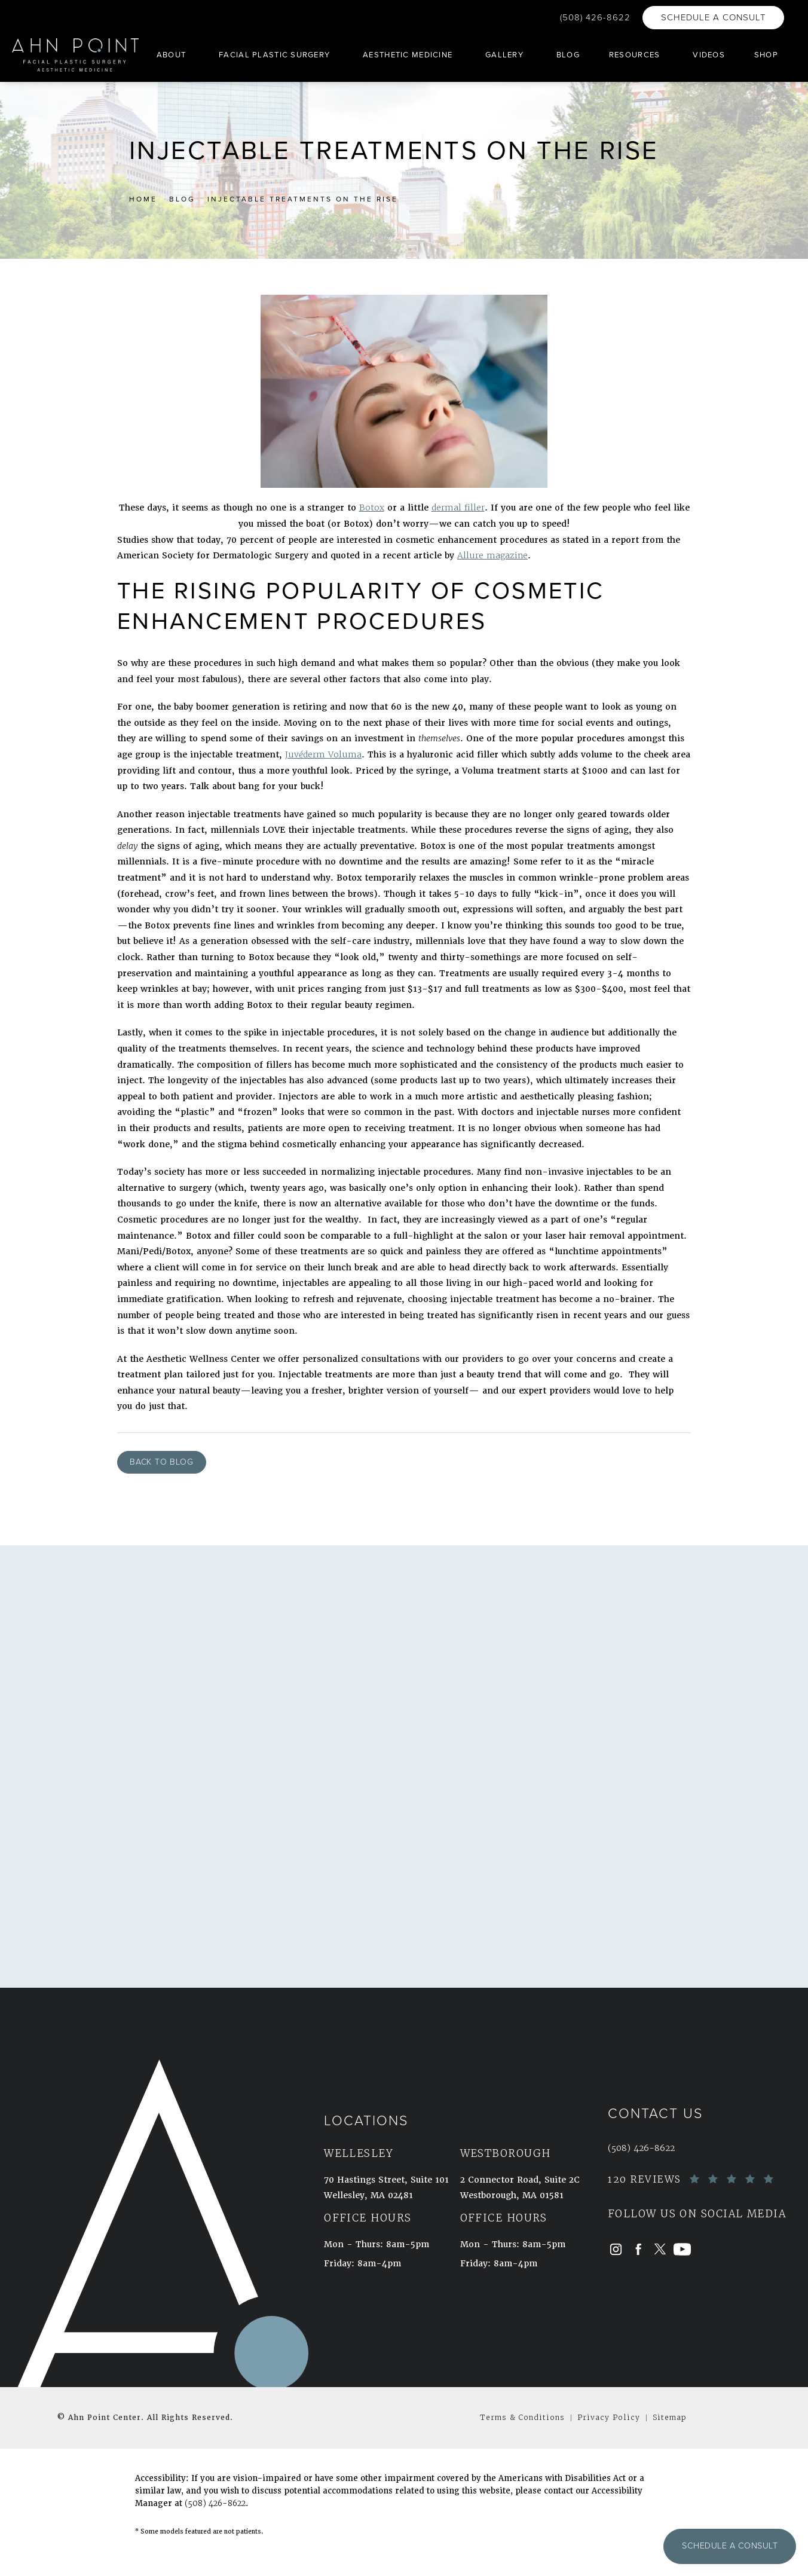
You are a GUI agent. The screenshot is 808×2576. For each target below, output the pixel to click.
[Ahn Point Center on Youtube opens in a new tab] (682, 2249)
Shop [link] (766, 54)
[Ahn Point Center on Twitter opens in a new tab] (660, 2249)
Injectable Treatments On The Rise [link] (302, 199)
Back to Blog (162, 1462)
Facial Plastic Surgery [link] (274, 54)
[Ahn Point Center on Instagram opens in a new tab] (615, 2249)
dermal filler (458, 507)
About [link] (171, 54)
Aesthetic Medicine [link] (407, 54)
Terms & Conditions (522, 2417)
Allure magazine (492, 555)
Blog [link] (568, 54)
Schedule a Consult (713, 17)
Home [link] (143, 199)
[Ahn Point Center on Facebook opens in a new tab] (638, 2249)
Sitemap (670, 2417)
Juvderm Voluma (323, 754)
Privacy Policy (608, 2417)
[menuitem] (173, 55)
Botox (371, 507)
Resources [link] (634, 54)
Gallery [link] (504, 54)
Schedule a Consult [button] (730, 2546)
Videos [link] (709, 54)
